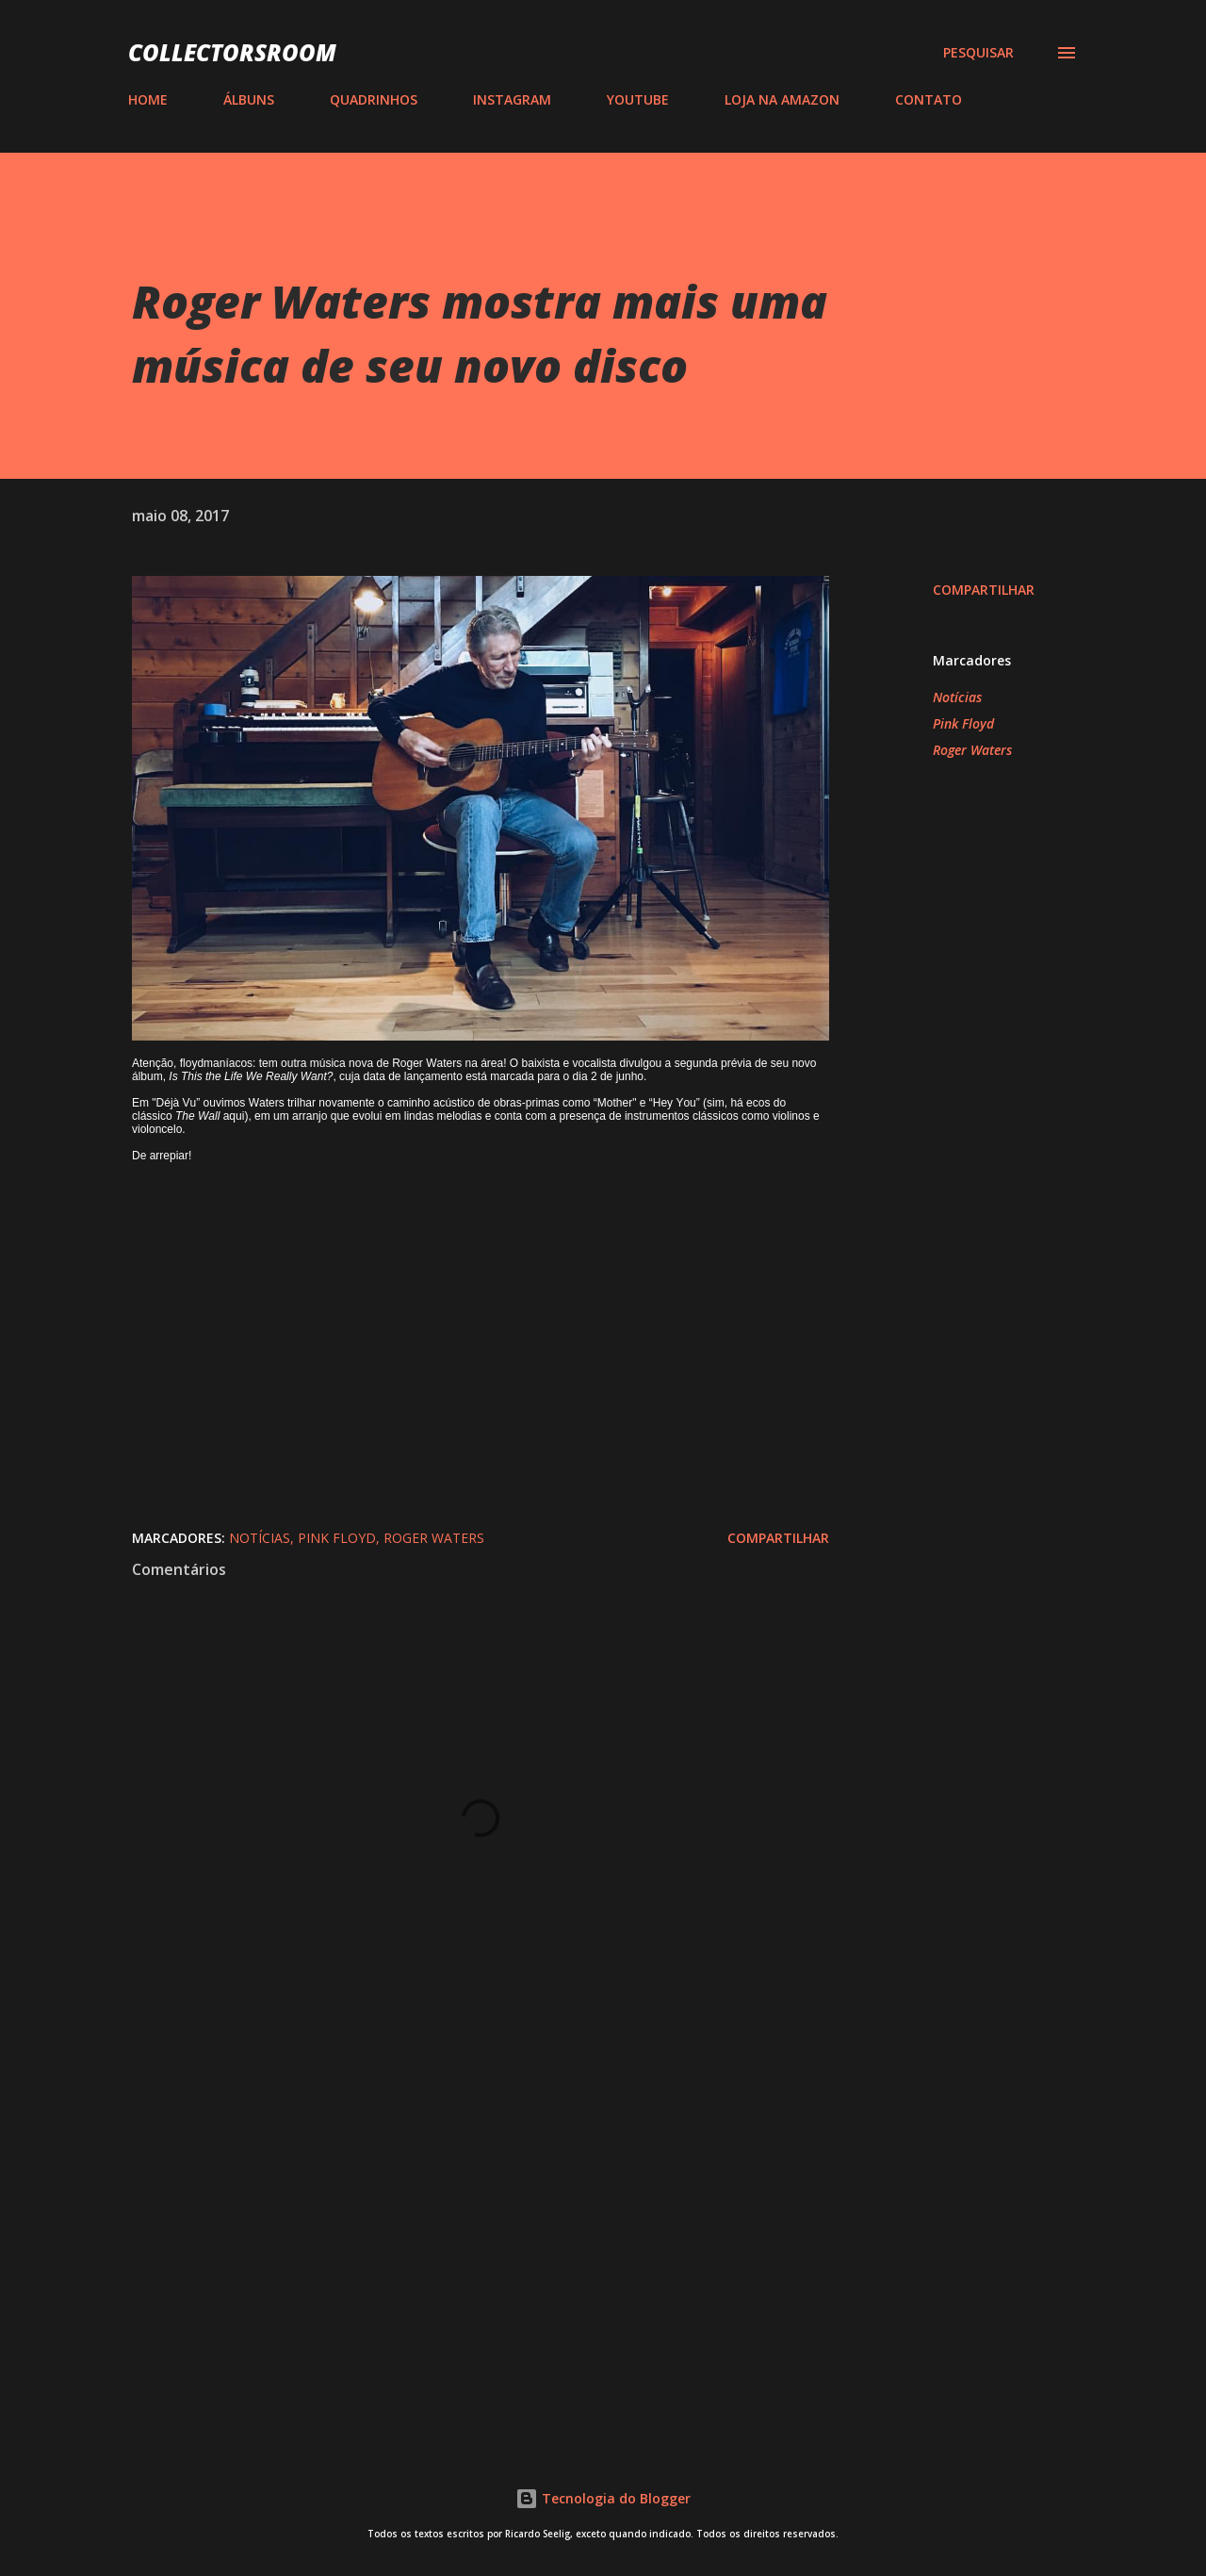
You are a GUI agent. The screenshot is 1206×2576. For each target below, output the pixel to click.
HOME (148, 99)
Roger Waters (972, 750)
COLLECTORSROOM (232, 52)
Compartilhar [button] (984, 590)
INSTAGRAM (512, 99)
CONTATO (928, 99)
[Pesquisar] (978, 52)
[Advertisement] (450, 2202)
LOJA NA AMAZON (782, 99)
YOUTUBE (638, 99)
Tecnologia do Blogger (603, 2498)
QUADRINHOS (373, 99)
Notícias (957, 697)
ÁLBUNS (248, 99)
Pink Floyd (963, 723)
